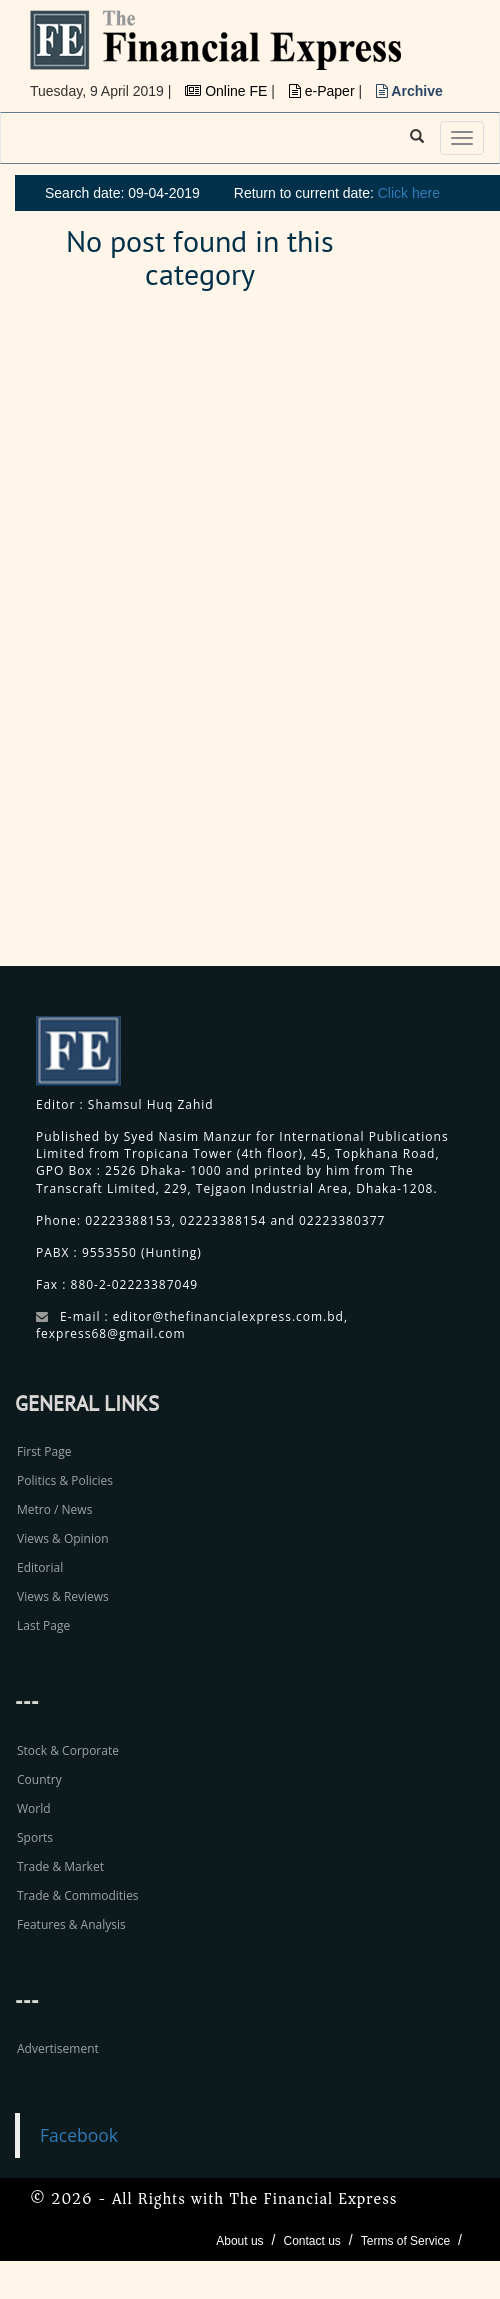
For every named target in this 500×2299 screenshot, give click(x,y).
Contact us (311, 2241)
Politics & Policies (65, 1480)
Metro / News (54, 1509)
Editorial (40, 1567)
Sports (35, 1837)
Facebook (79, 2135)
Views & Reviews (63, 1596)
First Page (44, 1451)
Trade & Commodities (78, 1895)
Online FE (228, 91)
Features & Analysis (71, 1924)
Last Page (43, 1625)
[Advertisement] (350, 640)
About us (239, 2241)
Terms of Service (405, 2241)
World (34, 1808)
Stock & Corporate (68, 1750)
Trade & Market (60, 1866)
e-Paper (324, 91)
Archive (409, 91)
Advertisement (58, 2048)
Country (39, 1779)
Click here (409, 193)
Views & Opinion (63, 1538)
